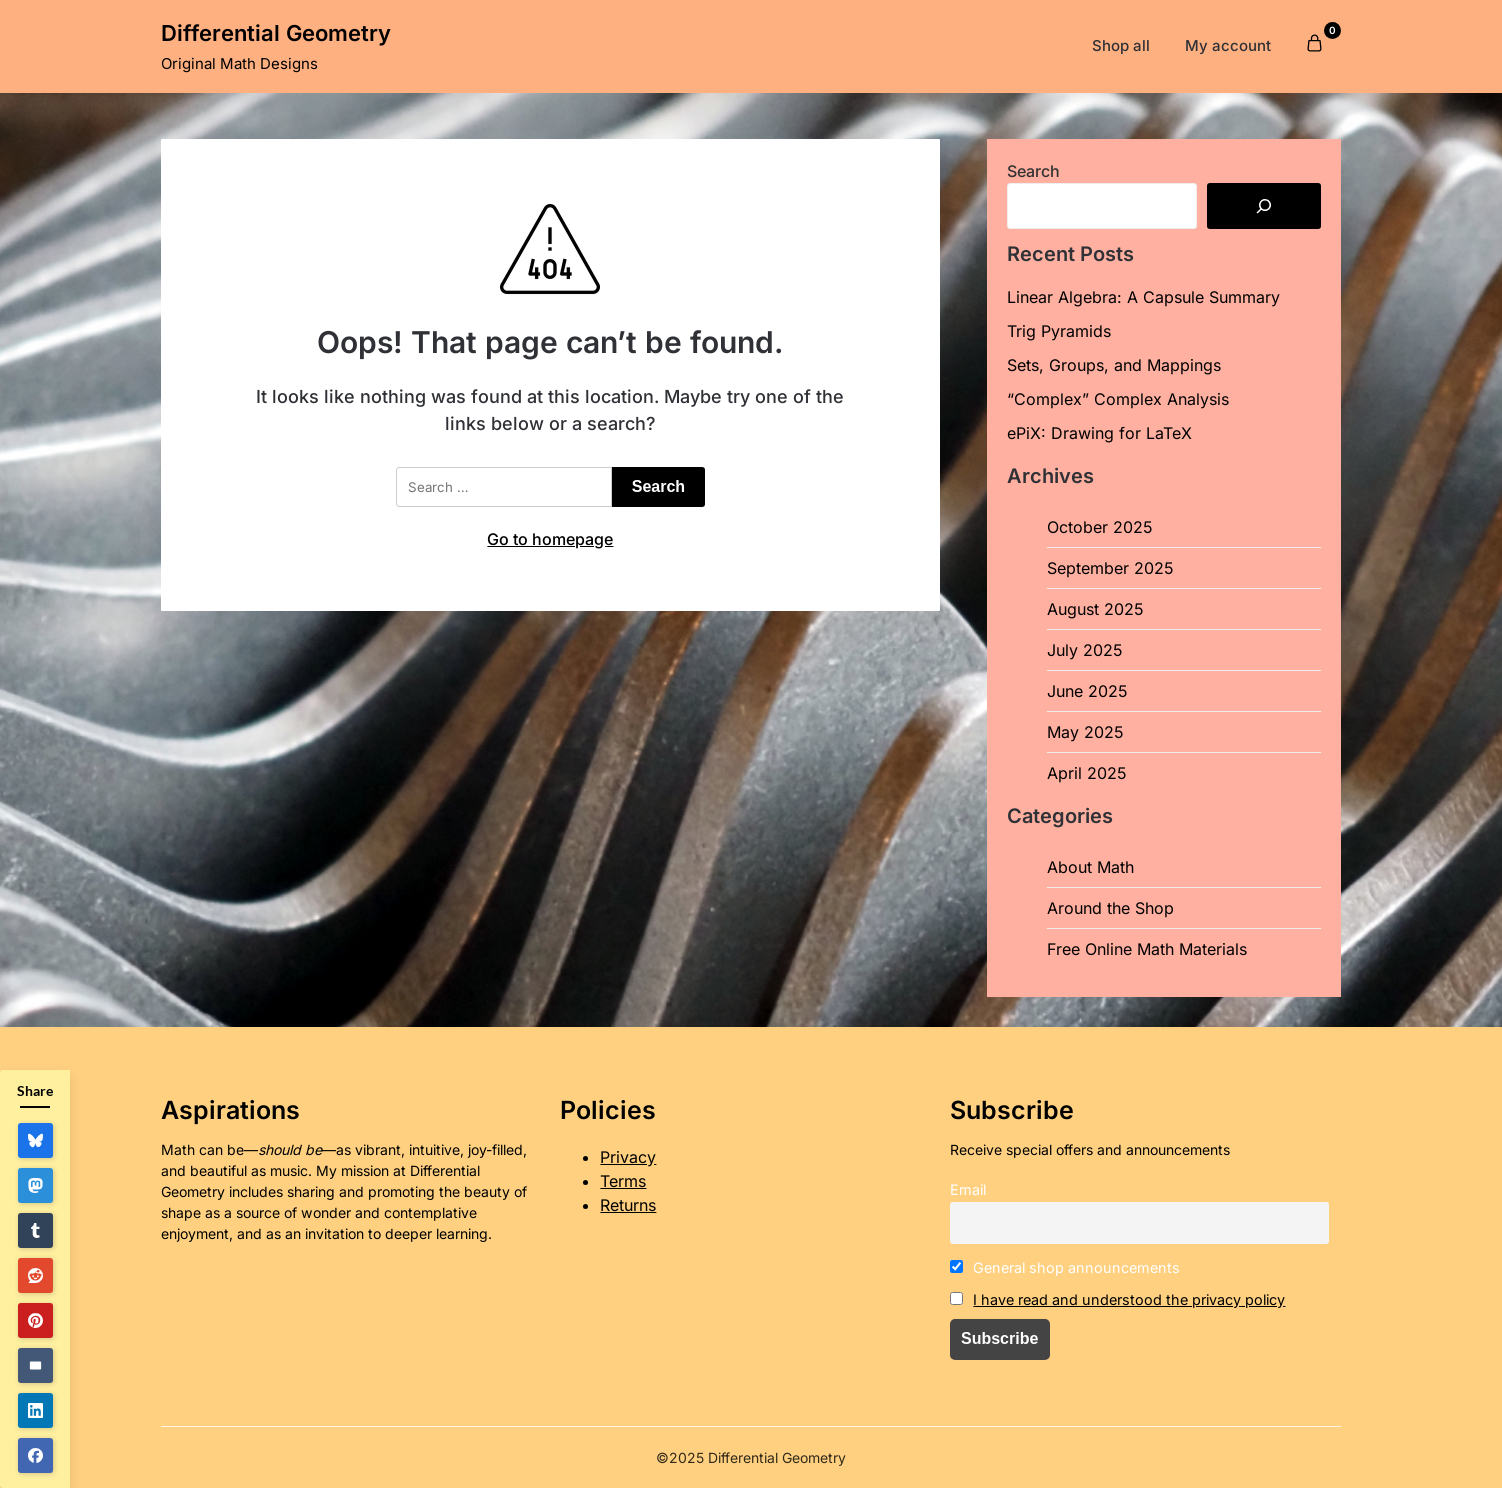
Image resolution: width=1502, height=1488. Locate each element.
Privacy (628, 1157)
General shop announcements (1065, 1267)
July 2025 (1085, 650)
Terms (623, 1181)
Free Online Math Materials (1147, 949)
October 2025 (1100, 527)
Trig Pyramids (1059, 331)
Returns (628, 1205)
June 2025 (1087, 691)
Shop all (1121, 45)
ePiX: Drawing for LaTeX (1099, 433)
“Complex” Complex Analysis (1118, 399)
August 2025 (1095, 609)
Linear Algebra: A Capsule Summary (1143, 297)
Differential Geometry (276, 33)
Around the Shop (1110, 908)
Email (968, 1189)
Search (1033, 171)
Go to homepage (550, 539)
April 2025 (1087, 773)
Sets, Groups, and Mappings (1114, 365)
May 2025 (1085, 732)
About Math (1090, 867)
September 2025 (1110, 568)
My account (1228, 45)
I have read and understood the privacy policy (1129, 1299)
